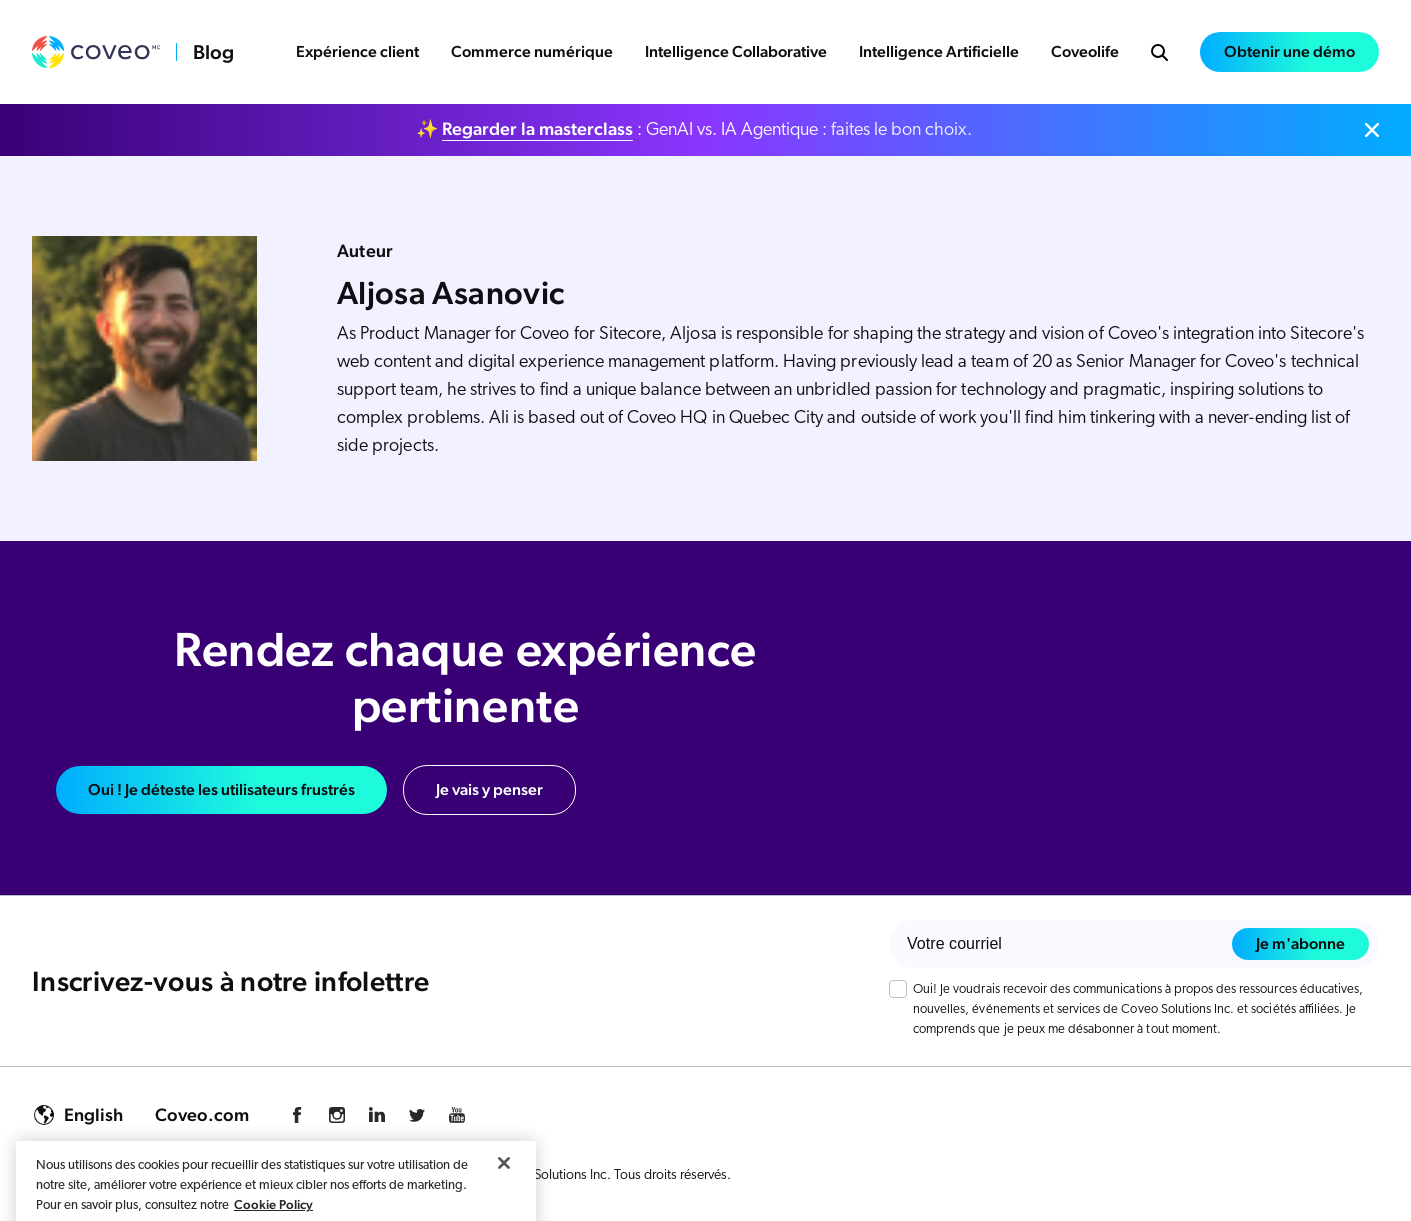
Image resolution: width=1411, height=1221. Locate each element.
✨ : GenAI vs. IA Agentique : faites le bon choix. (694, 129)
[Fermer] (504, 1192)
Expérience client (357, 51)
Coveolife (1085, 51)
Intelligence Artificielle (939, 51)
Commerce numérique (532, 51)
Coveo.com (202, 1114)
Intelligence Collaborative (736, 51)
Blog (213, 52)
